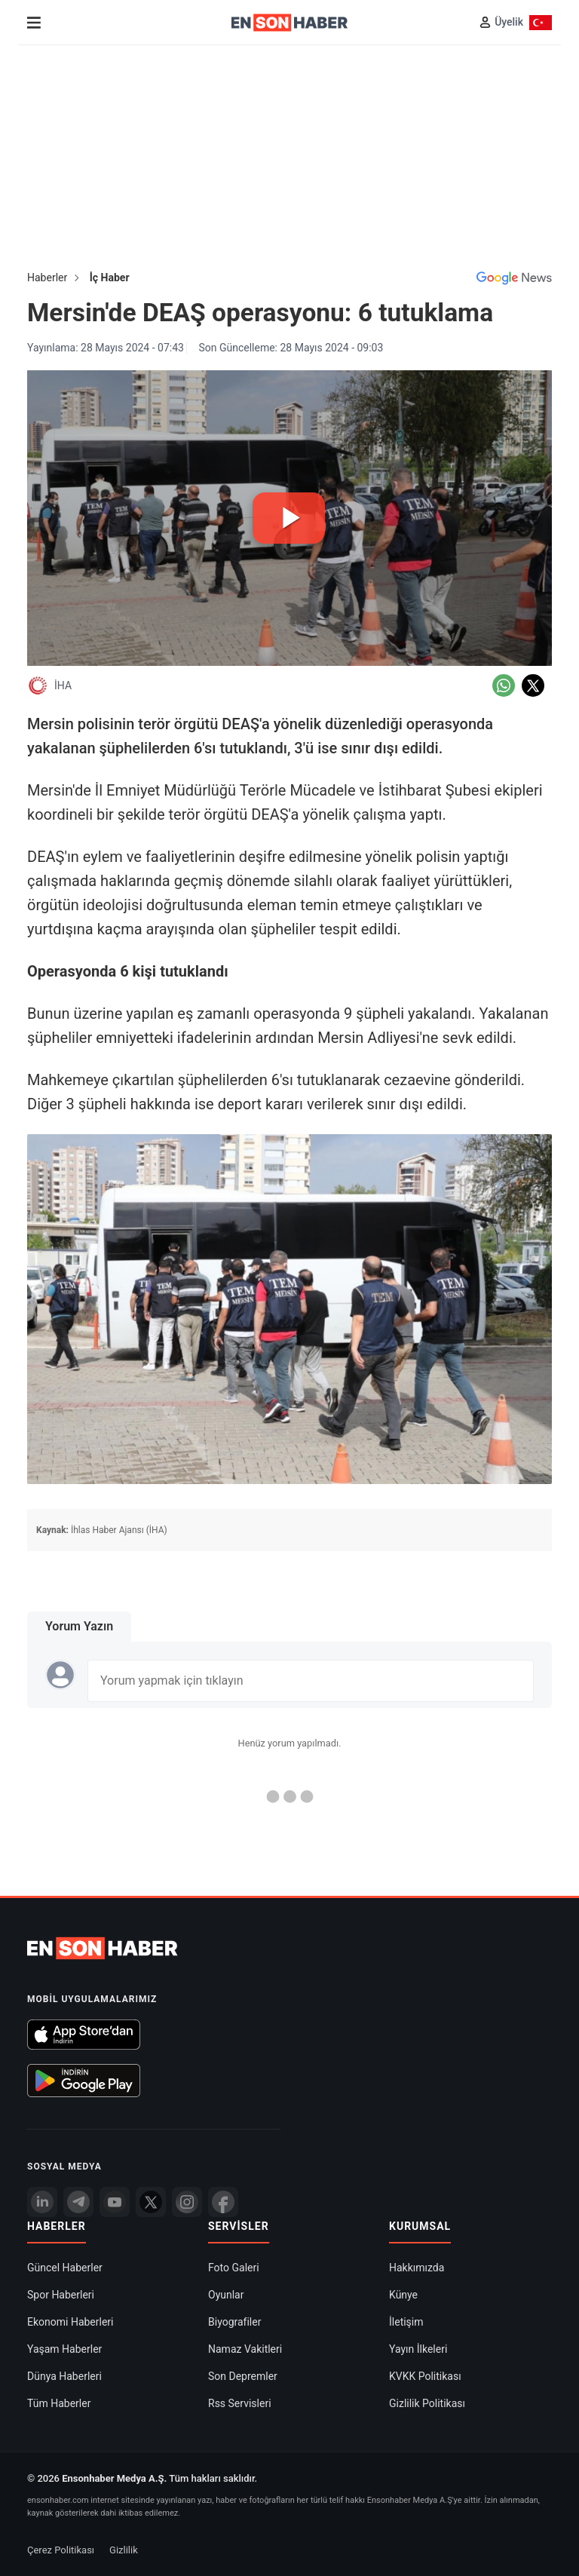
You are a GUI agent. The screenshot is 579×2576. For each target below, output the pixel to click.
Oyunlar (226, 2295)
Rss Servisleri (239, 2403)
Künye (403, 2295)
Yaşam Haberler (64, 2349)
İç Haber (110, 277)
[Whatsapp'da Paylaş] (503, 685)
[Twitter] (151, 2202)
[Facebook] (223, 2202)
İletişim (406, 2322)
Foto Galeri (233, 2268)
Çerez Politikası (60, 2550)
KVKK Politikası (425, 2376)
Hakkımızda (416, 2268)
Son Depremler (242, 2376)
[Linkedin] (42, 2202)
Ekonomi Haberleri (70, 2322)
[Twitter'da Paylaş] (533, 685)
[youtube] (115, 2202)
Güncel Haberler (65, 2268)
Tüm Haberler (58, 2403)
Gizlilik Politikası (427, 2403)
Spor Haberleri (60, 2295)
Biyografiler (234, 2322)
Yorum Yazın (79, 1626)
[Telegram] (78, 2202)
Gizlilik (123, 2550)
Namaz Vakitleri (245, 2349)
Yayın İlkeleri (418, 2349)
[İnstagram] (187, 2202)
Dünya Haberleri (64, 2376)
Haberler (47, 277)
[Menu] (34, 22)
